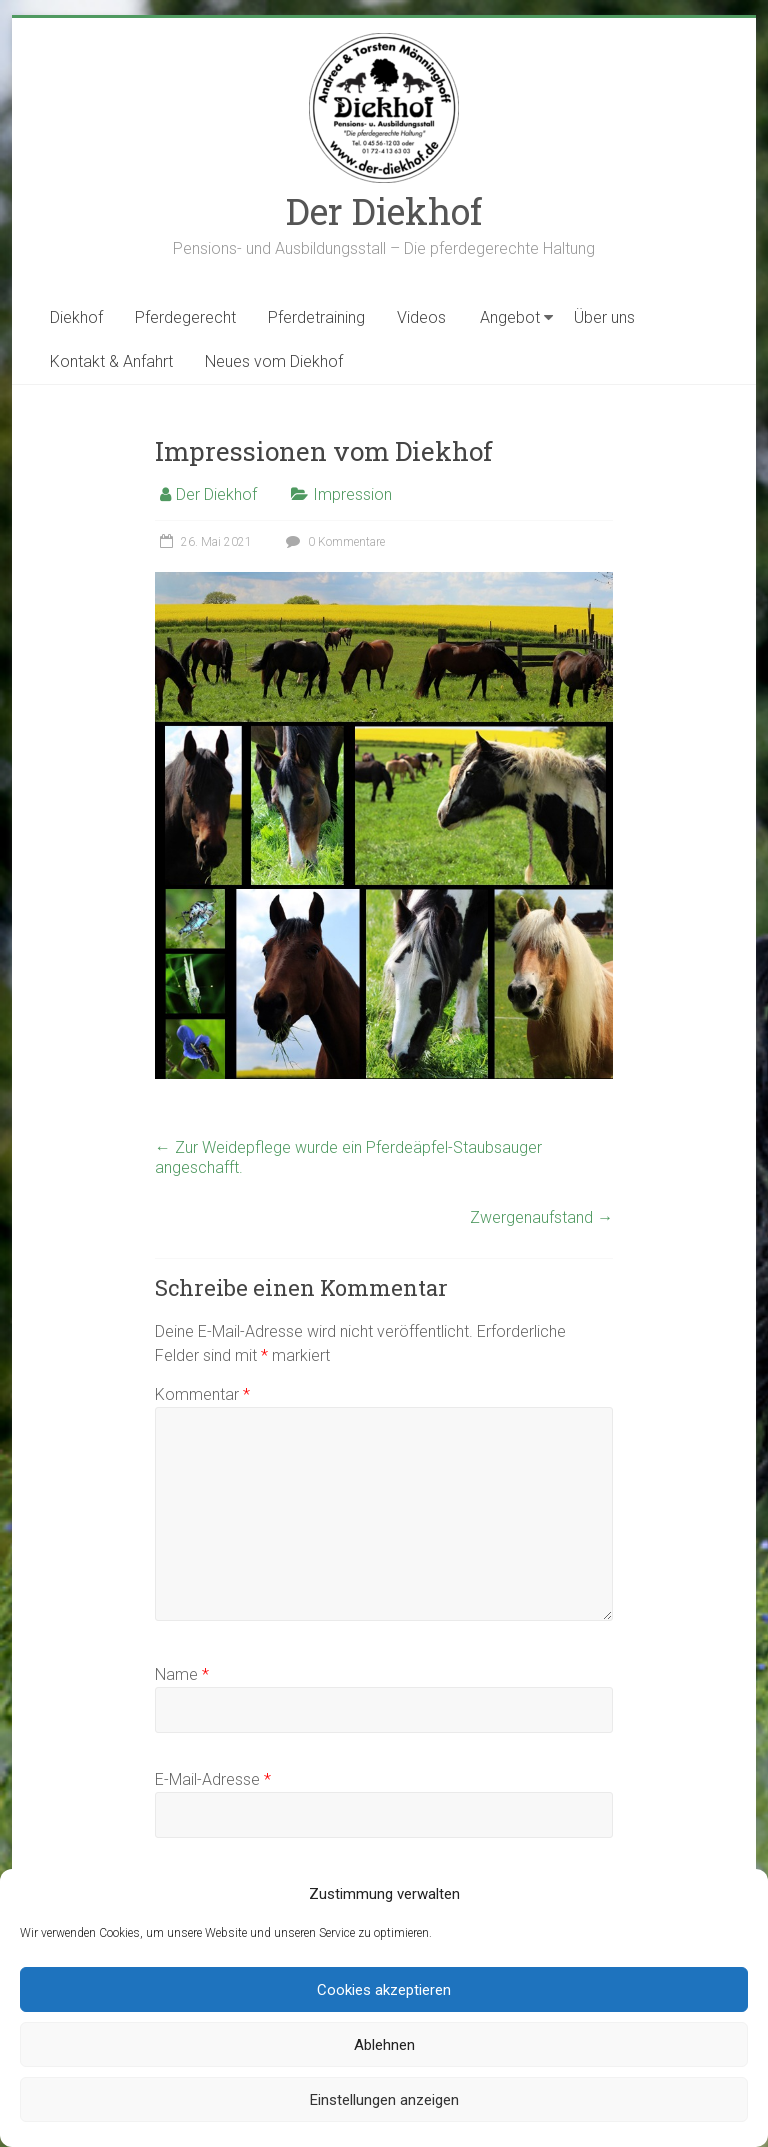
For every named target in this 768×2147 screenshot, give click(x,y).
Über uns (604, 317)
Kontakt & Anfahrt (111, 361)
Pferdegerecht (185, 317)
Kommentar (202, 1394)
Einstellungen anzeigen (384, 2100)
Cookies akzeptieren (384, 1990)
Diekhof (76, 317)
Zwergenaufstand (541, 1217)
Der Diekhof (384, 211)
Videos (421, 317)
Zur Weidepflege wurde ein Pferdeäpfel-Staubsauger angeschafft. (348, 1157)
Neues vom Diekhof (274, 361)
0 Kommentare (333, 542)
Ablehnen (384, 2045)
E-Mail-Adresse (213, 1779)
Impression (352, 494)
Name (182, 1674)
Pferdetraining (316, 317)
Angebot (510, 317)
